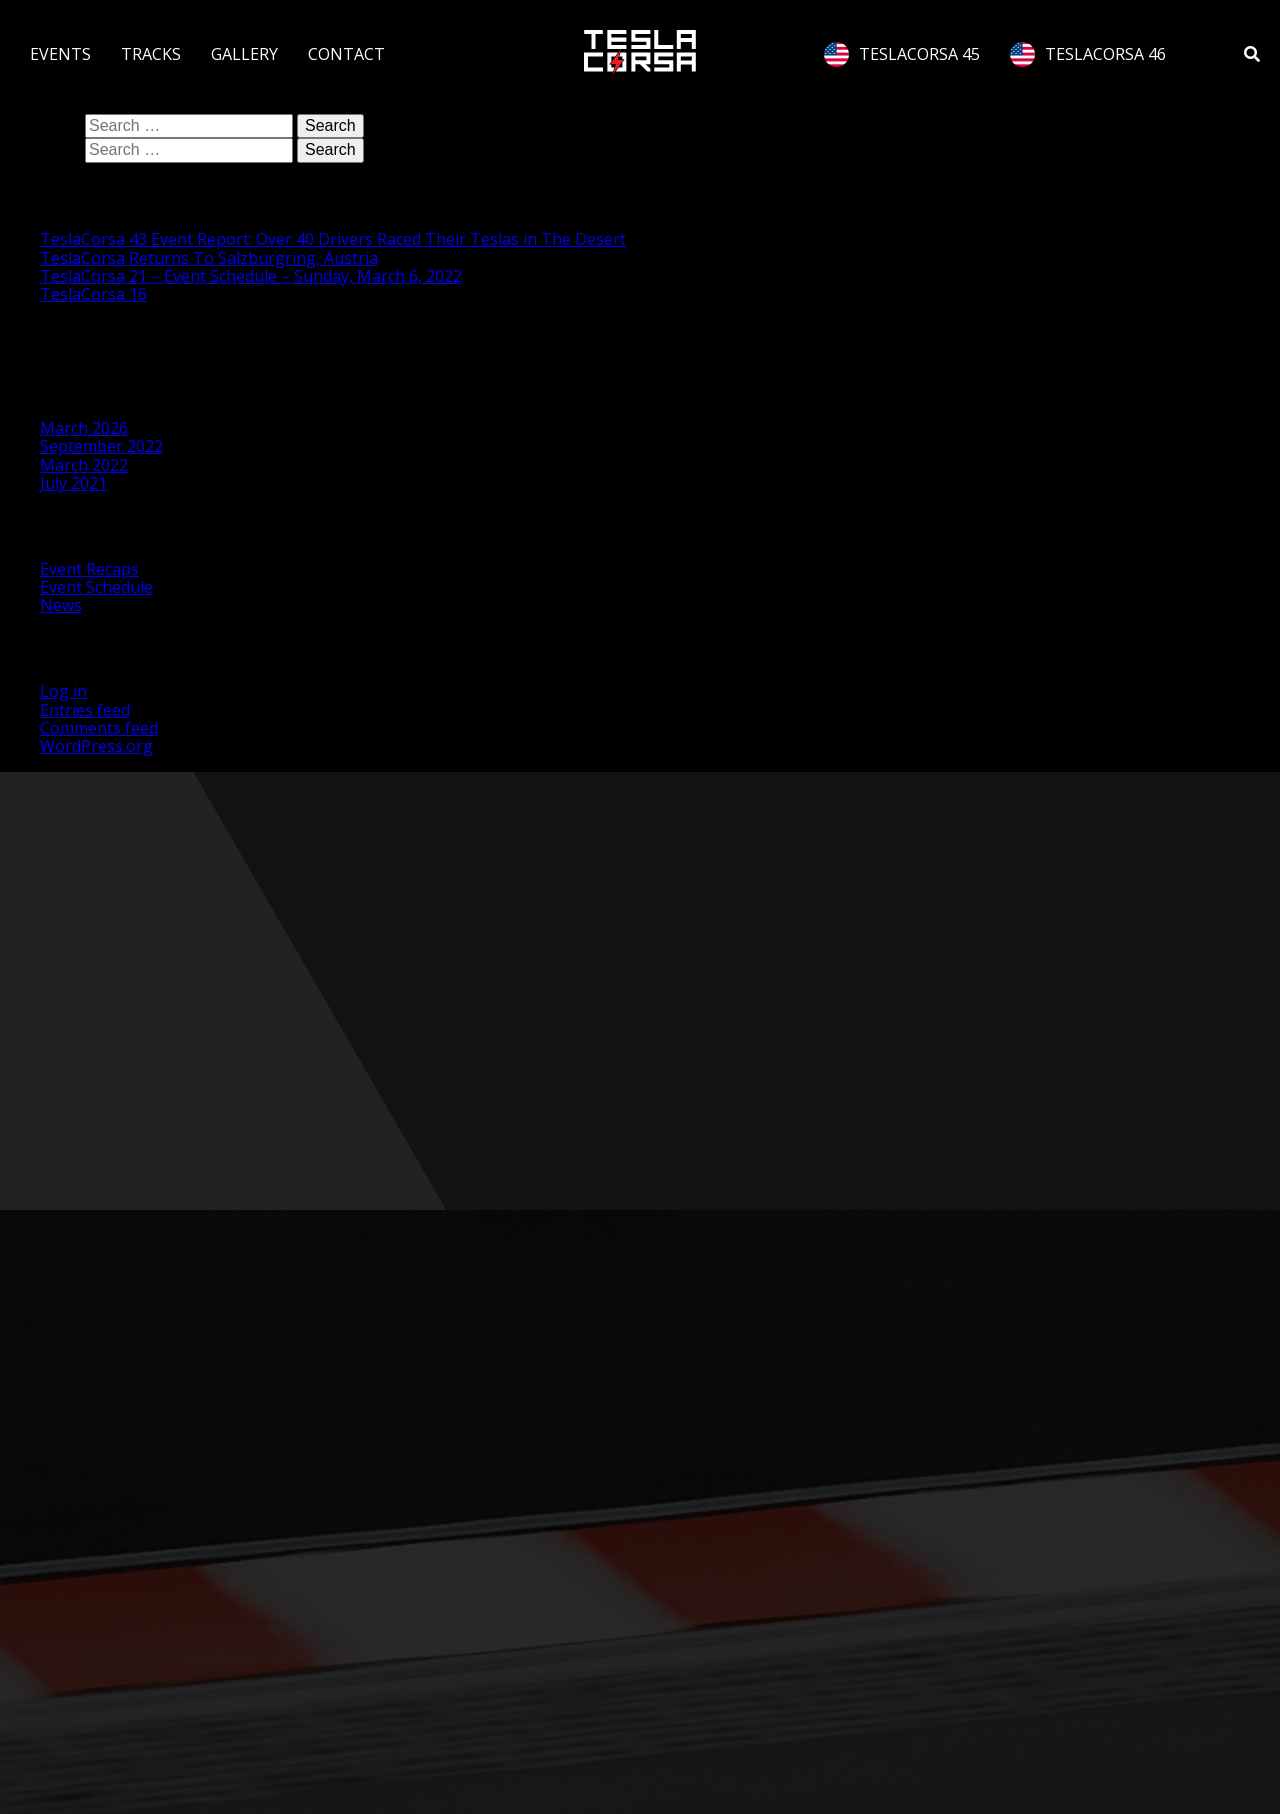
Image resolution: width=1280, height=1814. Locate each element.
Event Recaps (89, 569)
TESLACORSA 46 (1088, 54)
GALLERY (244, 54)
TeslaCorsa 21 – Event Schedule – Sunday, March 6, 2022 (251, 276)
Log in (63, 691)
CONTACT (346, 54)
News (61, 605)
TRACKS (151, 54)
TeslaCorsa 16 (93, 294)
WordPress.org (96, 746)
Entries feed (85, 710)
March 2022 (84, 465)
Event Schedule (96, 587)
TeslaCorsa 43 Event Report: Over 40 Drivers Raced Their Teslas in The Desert (333, 239)
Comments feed (99, 728)
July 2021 (73, 483)
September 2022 (101, 446)
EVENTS (60, 54)
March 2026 (84, 428)
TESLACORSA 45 (902, 54)
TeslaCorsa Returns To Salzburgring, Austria (209, 258)
